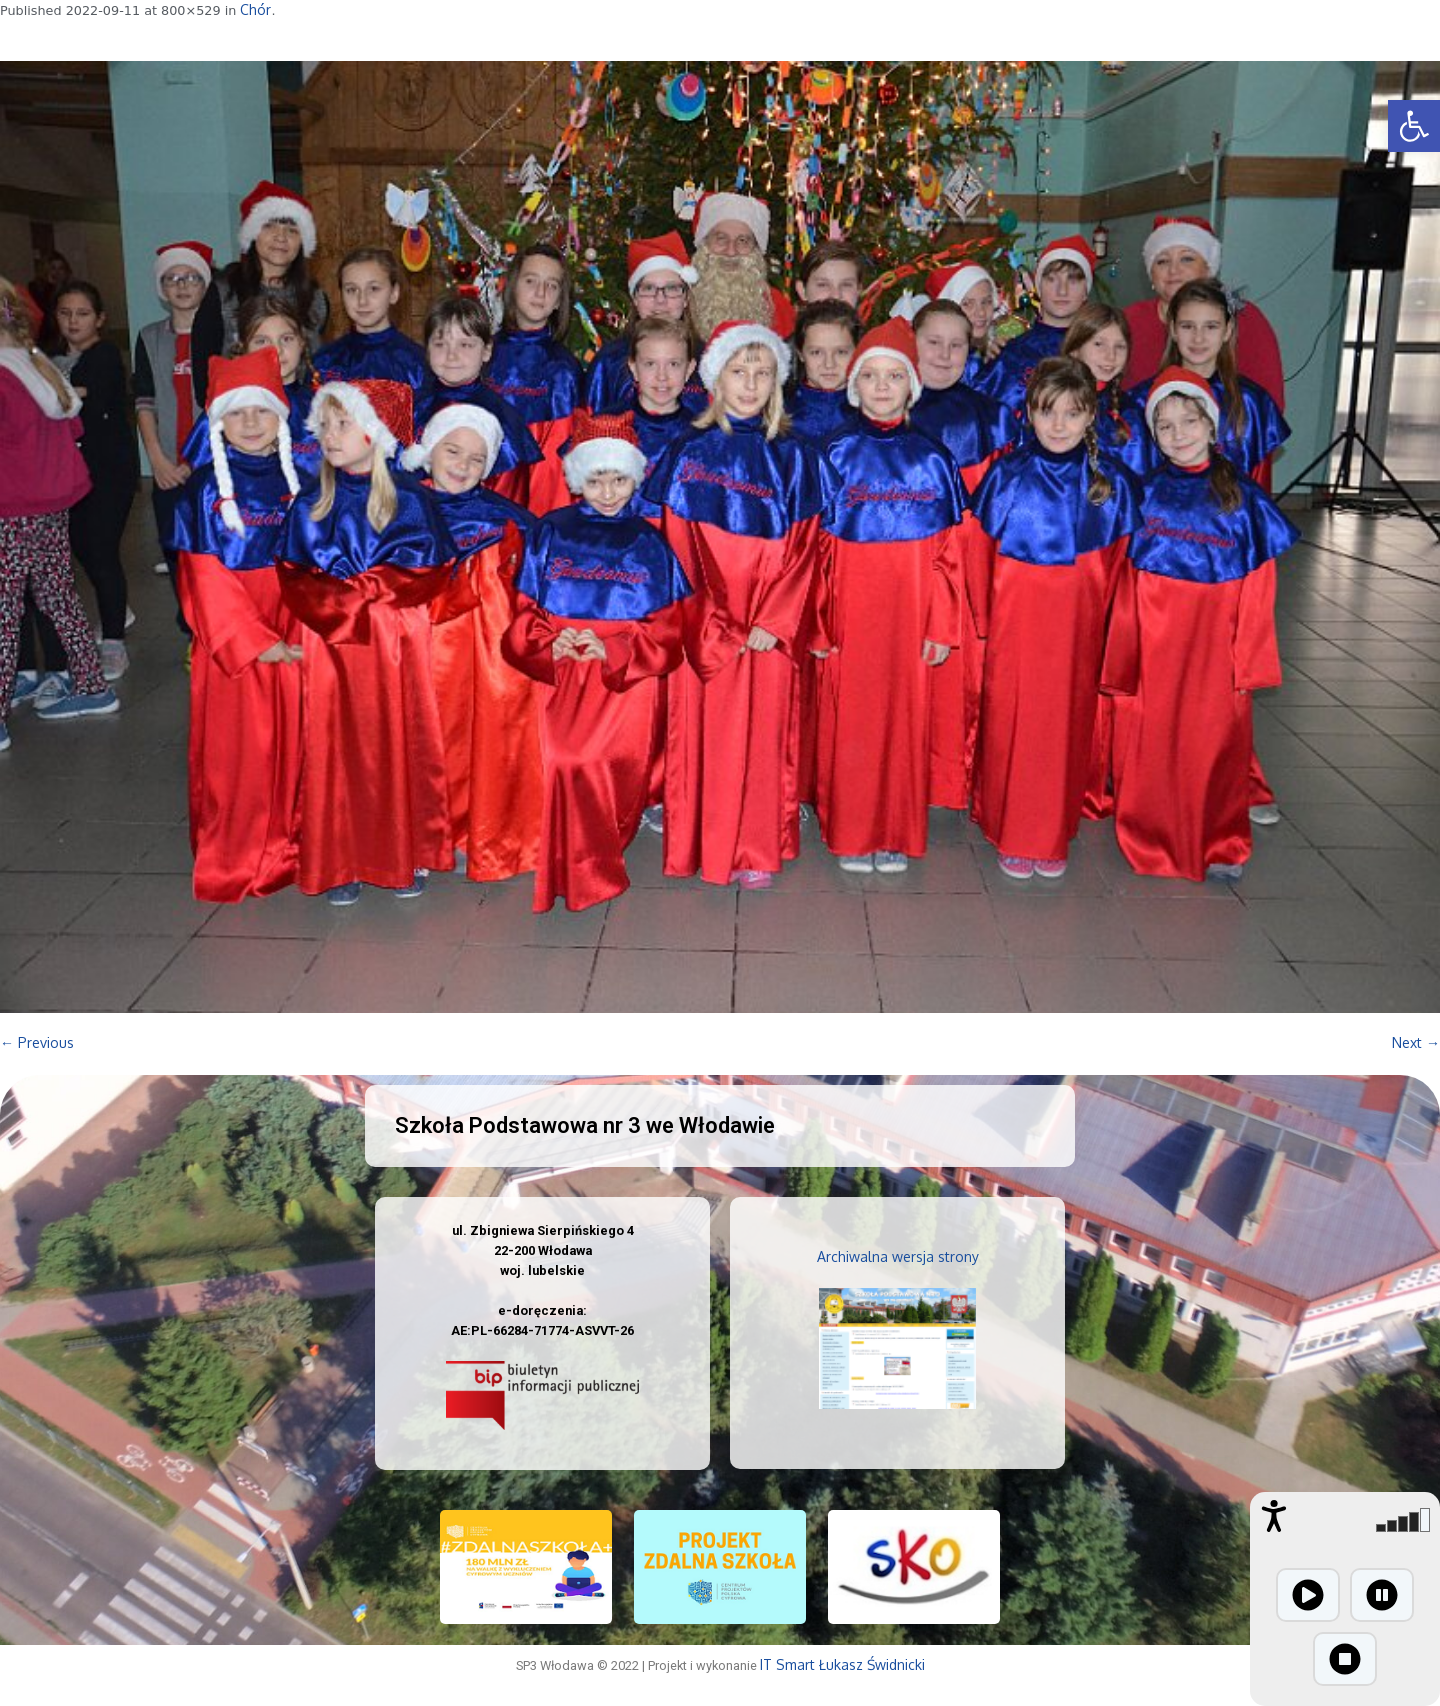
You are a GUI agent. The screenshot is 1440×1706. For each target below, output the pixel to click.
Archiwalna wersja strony (898, 1256)
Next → (1416, 1042)
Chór (255, 9)
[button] (1414, 126)
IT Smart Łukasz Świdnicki (842, 1664)
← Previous (37, 1042)
